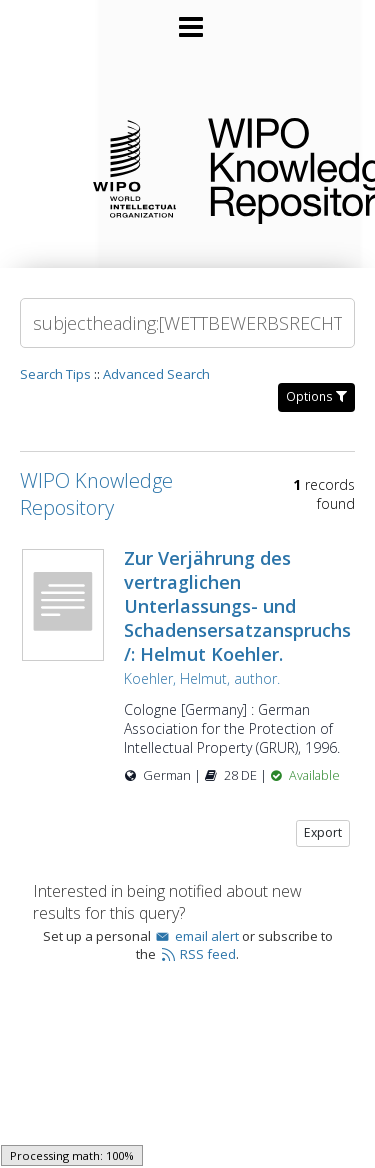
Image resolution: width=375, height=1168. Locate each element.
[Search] (187, 323)
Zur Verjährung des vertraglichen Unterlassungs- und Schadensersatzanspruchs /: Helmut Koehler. (237, 606)
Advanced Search (156, 374)
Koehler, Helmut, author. (202, 678)
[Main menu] (188, 19)
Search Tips (55, 374)
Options (316, 396)
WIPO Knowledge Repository (275, 167)
